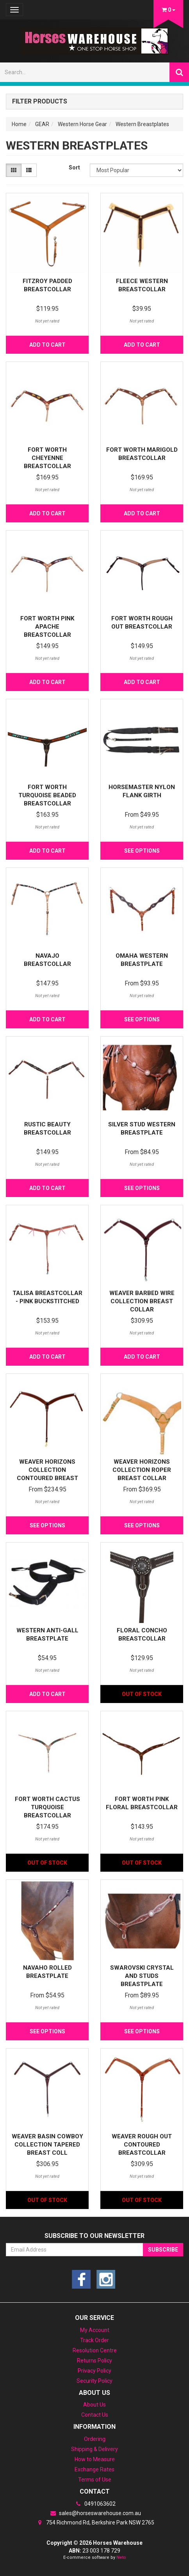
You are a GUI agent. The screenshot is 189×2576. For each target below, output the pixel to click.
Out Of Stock (142, 1694)
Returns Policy (94, 2360)
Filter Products (39, 101)
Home (19, 124)
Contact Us (94, 2415)
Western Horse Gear (82, 124)
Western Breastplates (142, 124)
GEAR (42, 124)
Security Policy (94, 2381)
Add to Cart (47, 345)
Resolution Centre (95, 2350)
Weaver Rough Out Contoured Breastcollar (142, 2144)
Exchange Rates (94, 2469)
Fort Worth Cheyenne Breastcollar (47, 458)
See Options (142, 851)
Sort (74, 167)
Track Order (94, 2340)
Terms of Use (94, 2479)
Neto (121, 2557)
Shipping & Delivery (94, 2449)
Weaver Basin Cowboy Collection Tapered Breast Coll (47, 2144)
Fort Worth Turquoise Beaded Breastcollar (47, 795)
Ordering (94, 2439)
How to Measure (95, 2459)
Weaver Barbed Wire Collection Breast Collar (142, 1301)
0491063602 (94, 2504)
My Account (94, 2330)
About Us (94, 2404)
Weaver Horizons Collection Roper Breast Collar (141, 1470)
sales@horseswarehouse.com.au (94, 2513)
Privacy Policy (94, 2371)
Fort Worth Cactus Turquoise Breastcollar (47, 1807)
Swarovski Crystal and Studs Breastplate (142, 1976)
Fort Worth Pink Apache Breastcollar (47, 626)
